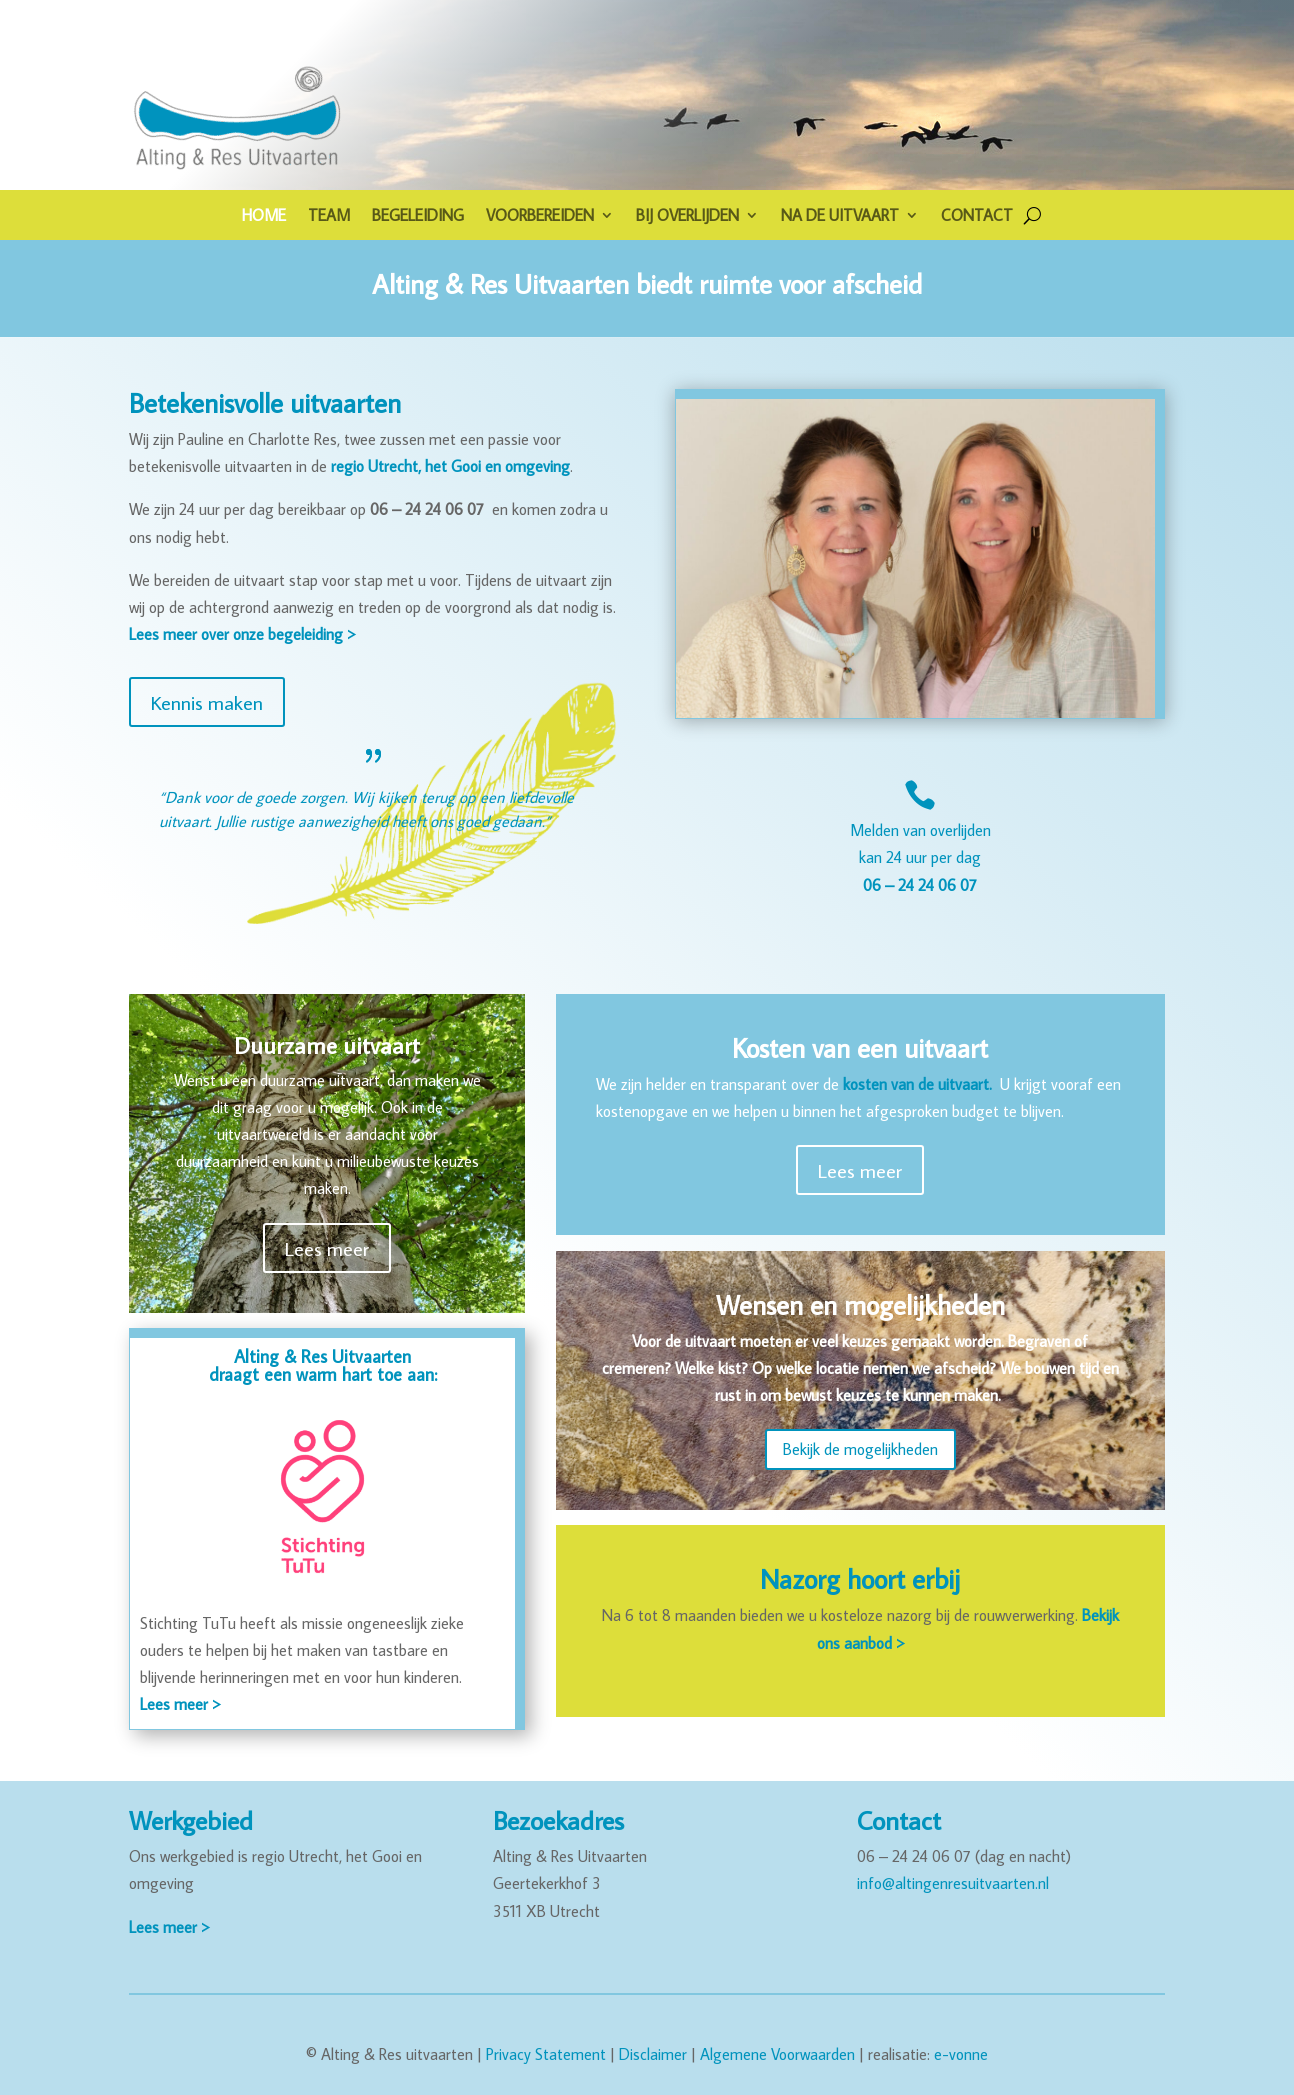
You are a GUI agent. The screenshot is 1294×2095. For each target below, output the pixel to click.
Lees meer (327, 1248)
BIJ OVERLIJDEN (687, 216)
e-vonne (961, 2054)
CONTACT (977, 216)
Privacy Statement (546, 2054)
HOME (264, 216)
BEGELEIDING (418, 216)
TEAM (329, 216)
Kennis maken (207, 702)
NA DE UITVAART (840, 216)
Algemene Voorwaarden (777, 2054)
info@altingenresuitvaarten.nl (953, 1883)
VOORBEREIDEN (540, 216)
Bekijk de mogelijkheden (860, 1449)
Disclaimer (653, 2054)
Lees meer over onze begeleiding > (242, 634)
